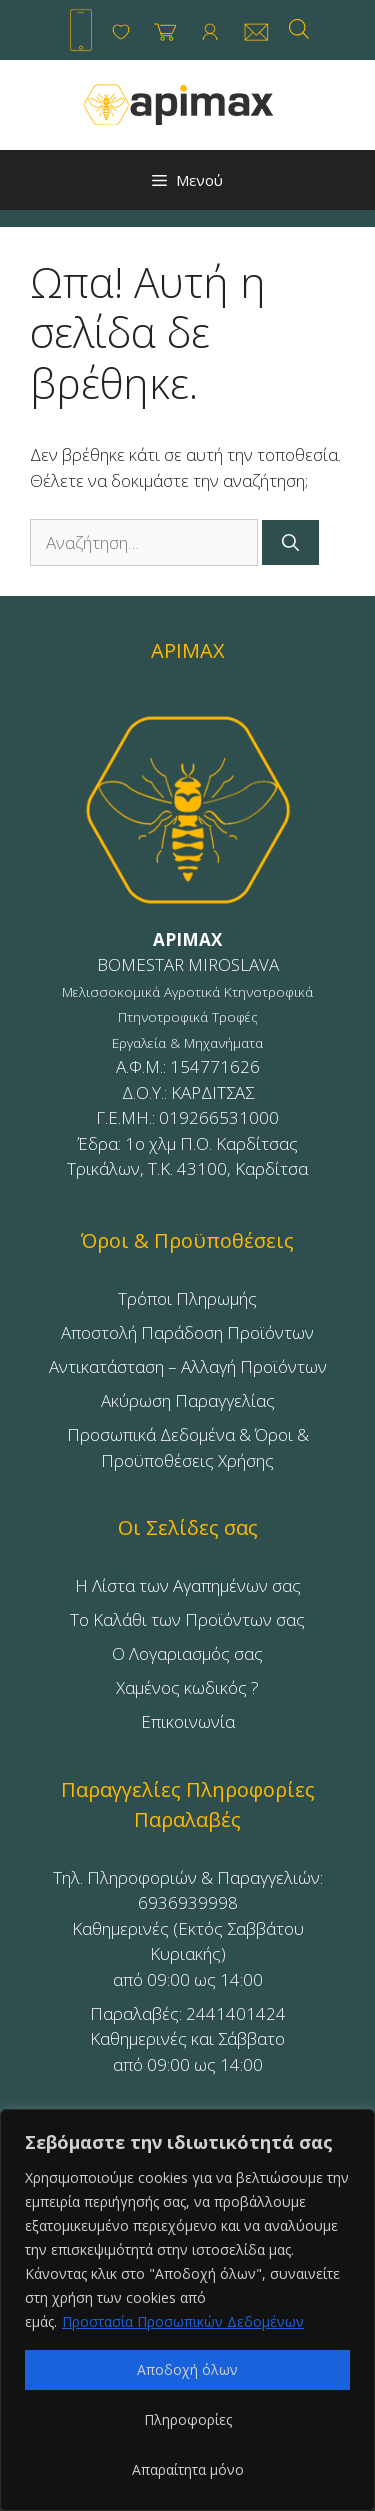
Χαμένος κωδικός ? (187, 1687)
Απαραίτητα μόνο (188, 2469)
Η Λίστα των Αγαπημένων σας (188, 1585)
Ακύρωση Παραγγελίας (188, 1400)
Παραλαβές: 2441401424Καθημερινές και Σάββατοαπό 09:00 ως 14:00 (188, 2039)
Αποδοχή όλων (187, 2369)
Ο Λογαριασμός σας (187, 1653)
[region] (187, 2310)
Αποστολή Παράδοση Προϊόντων (187, 1332)
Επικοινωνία (188, 1721)
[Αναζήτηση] (290, 543)
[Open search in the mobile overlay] (299, 28)
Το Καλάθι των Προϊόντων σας (187, 1619)
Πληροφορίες (188, 2419)
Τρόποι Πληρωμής (187, 1298)
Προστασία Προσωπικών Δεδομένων (183, 2321)
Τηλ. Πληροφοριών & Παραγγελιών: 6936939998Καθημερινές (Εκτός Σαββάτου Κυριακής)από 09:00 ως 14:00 (188, 1928)
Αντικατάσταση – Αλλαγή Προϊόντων (188, 1366)
